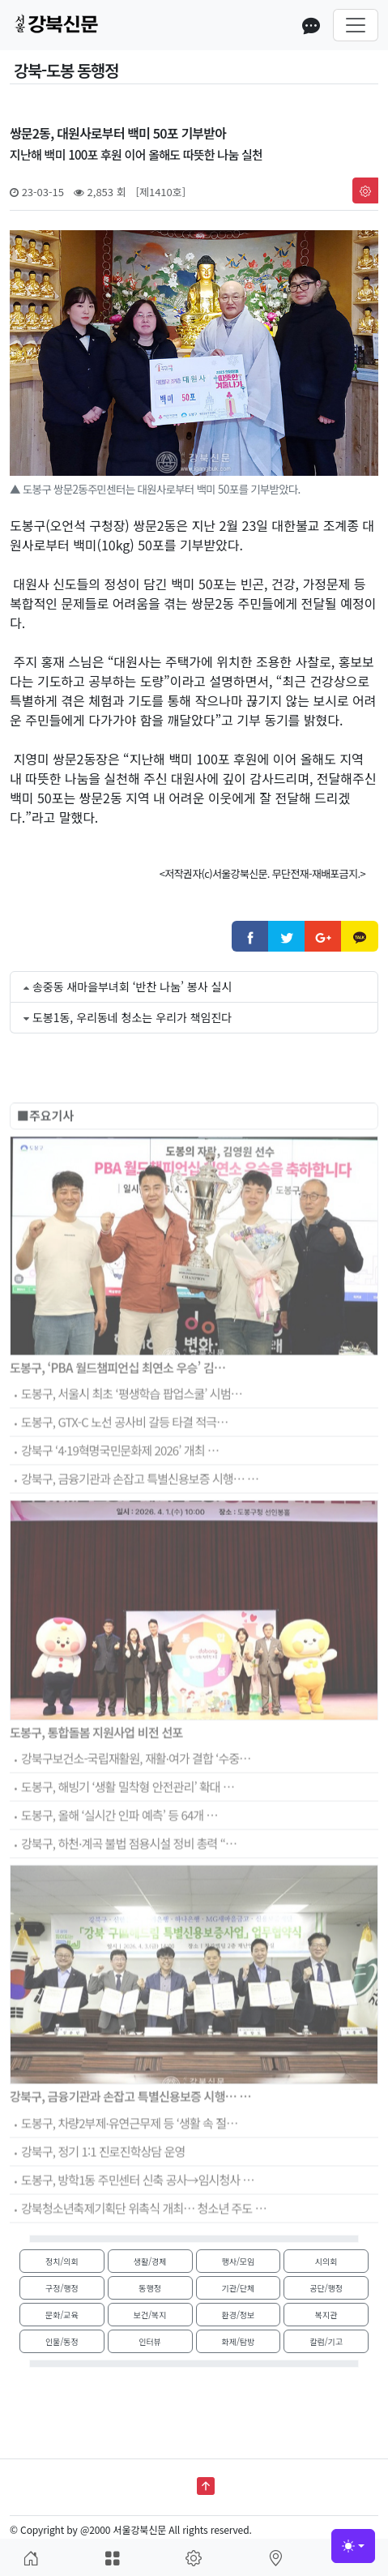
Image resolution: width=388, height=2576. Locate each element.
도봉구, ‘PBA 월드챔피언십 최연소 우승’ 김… (117, 1397)
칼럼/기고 (326, 2341)
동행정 (150, 2288)
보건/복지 (150, 2315)
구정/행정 (62, 2288)
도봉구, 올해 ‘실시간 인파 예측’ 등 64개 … (114, 1846)
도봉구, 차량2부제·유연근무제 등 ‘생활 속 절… (123, 2154)
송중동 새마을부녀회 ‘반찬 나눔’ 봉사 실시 (132, 986)
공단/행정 (326, 2288)
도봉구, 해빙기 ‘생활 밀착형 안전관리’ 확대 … (122, 1818)
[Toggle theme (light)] (353, 2546)
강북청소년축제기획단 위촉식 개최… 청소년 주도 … (138, 2239)
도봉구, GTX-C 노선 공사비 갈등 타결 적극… (119, 1453)
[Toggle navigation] (355, 25)
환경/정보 (238, 2315)
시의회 (326, 2261)
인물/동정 (62, 2341)
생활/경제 (150, 2261)
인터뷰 (150, 2341)
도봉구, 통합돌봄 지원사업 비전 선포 (96, 1761)
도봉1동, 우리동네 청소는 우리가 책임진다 (132, 1017)
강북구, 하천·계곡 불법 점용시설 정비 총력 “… (123, 1875)
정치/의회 (62, 2261)
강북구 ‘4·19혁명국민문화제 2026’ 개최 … (114, 1482)
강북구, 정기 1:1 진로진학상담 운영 (97, 2182)
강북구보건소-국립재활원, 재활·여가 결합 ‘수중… (130, 1790)
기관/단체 (238, 2288)
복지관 (326, 2315)
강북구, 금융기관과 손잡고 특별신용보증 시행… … (134, 1510)
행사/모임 (238, 2261)
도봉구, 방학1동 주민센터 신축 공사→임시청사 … (132, 2210)
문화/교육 (62, 2315)
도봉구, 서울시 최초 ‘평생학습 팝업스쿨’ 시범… (126, 1425)
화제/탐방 (238, 2341)
